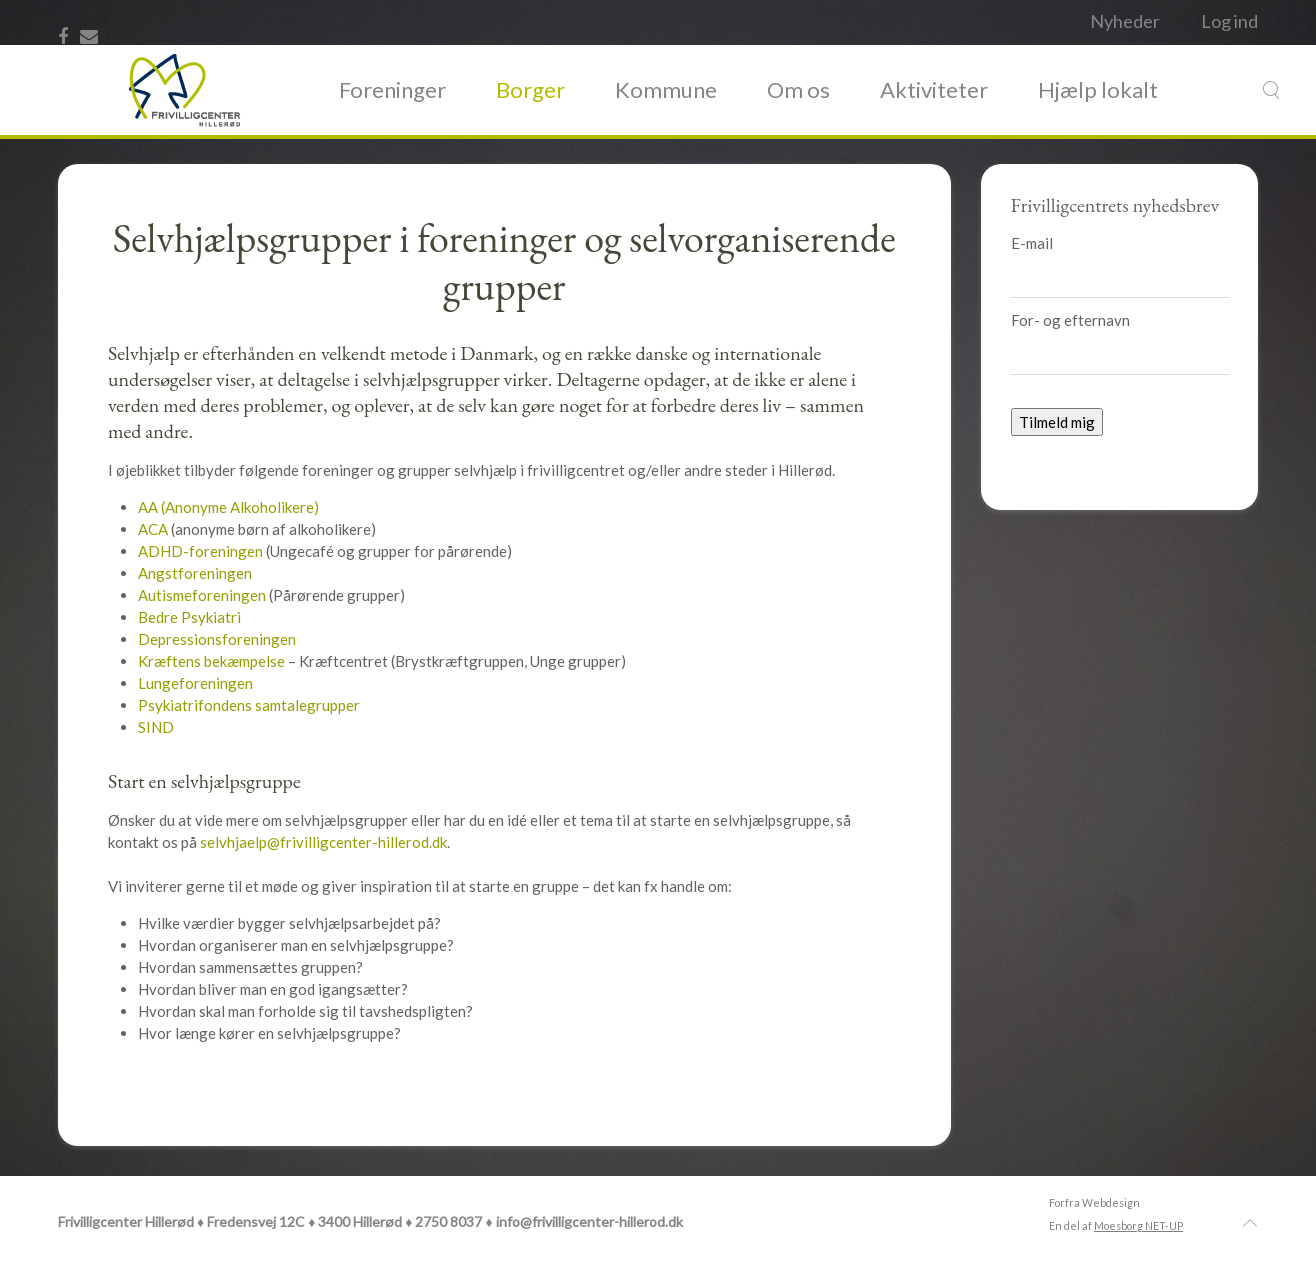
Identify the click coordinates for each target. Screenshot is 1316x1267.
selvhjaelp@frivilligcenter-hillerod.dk (323, 842)
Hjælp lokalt (1098, 89)
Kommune (666, 89)
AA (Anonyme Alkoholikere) (228, 507)
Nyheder (1125, 21)
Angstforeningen (195, 573)
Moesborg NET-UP (1138, 1225)
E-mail (1032, 243)
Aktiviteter (934, 89)
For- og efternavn (1070, 320)
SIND (156, 727)
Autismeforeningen (203, 595)
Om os (798, 89)
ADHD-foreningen (202, 551)
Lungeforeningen (195, 683)
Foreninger (392, 89)
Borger (530, 89)
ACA (153, 529)
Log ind (1229, 21)
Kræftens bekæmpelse (213, 661)
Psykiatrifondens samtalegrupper (249, 705)
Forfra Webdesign (1094, 1202)
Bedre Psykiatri (189, 617)
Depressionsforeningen (217, 639)
